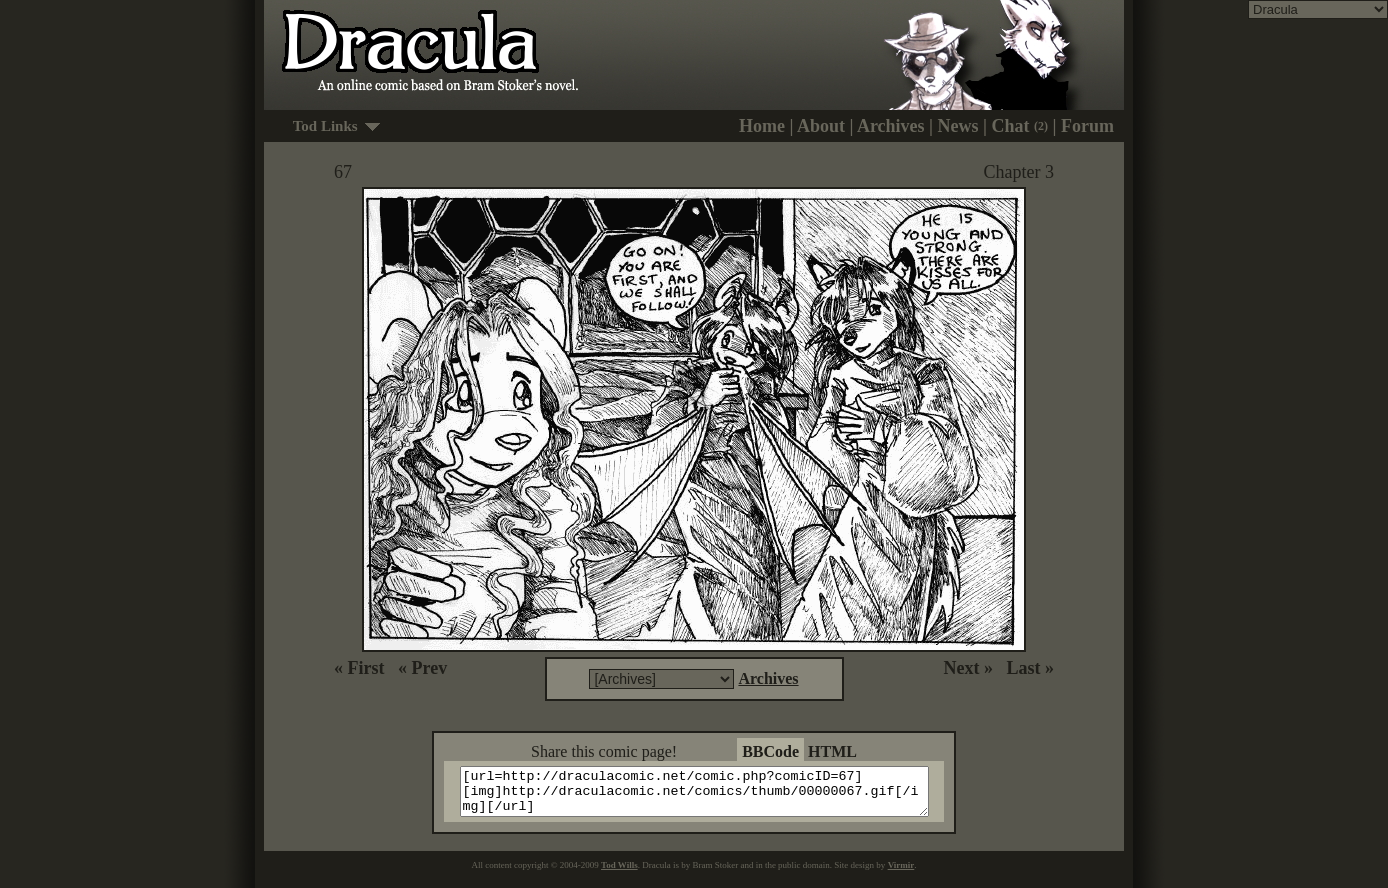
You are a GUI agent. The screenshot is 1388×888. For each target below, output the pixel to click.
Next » (968, 668)
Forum (1087, 126)
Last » (1030, 668)
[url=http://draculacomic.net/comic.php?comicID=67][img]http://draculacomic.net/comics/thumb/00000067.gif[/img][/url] (706, 796)
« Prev (422, 668)
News (958, 126)
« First (359, 668)
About (821, 126)
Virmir (901, 874)
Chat (1020, 126)
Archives (891, 126)
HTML (832, 751)
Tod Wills (619, 874)
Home (762, 126)
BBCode (770, 751)
